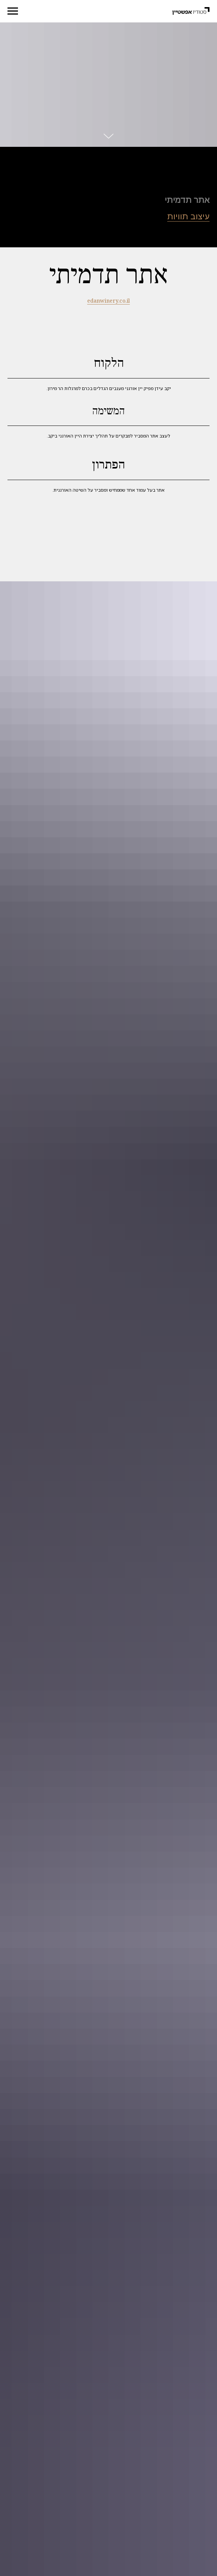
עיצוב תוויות (188, 216)
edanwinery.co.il (108, 301)
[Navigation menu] (12, 11)
